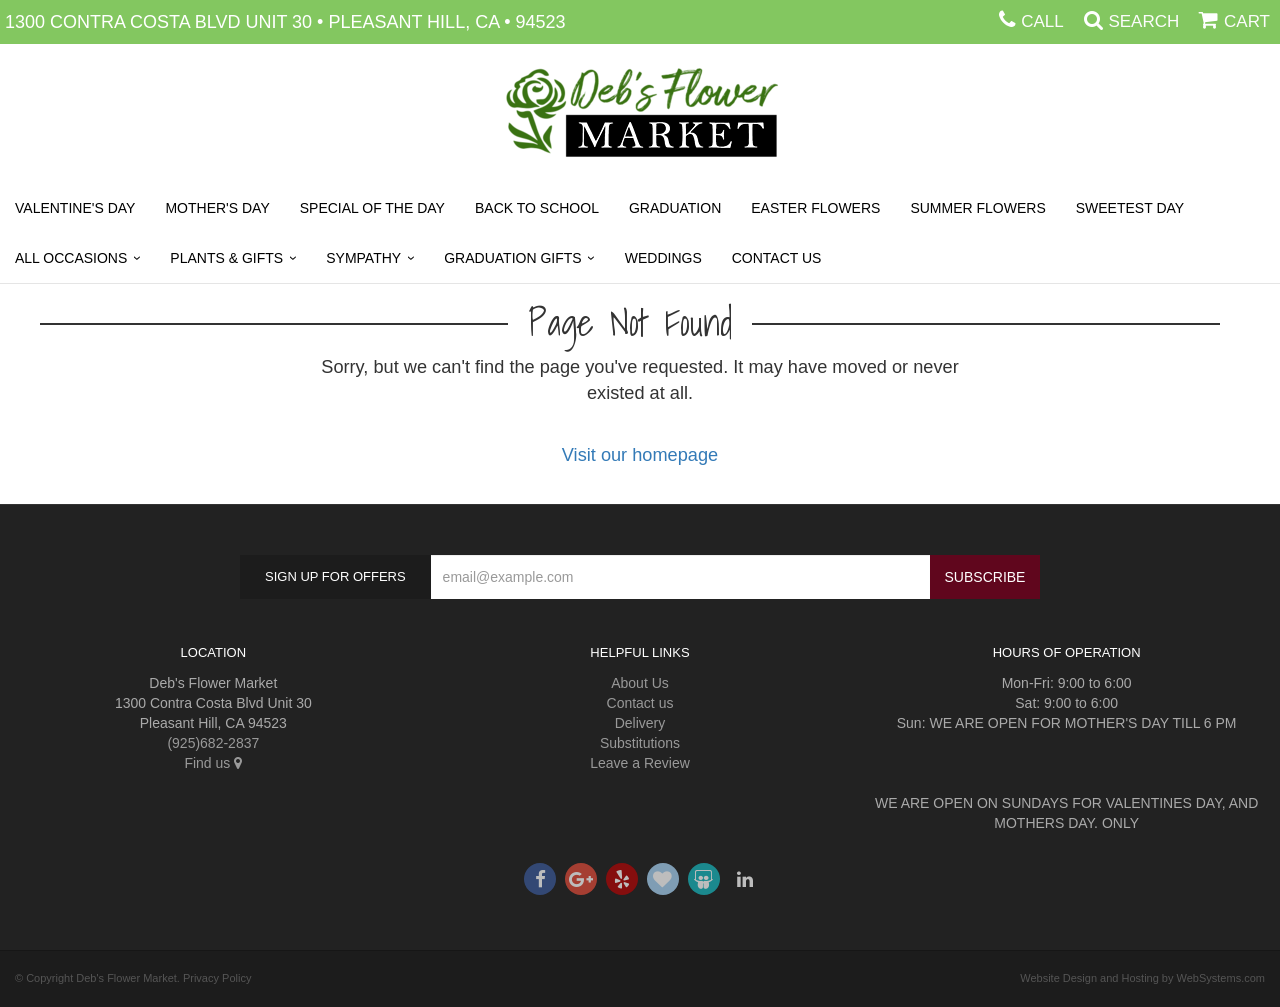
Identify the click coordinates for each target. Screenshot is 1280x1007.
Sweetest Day (1130, 208)
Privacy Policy (217, 978)
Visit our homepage (640, 455)
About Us (640, 683)
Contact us (640, 703)
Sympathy (363, 258)
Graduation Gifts (512, 258)
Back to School (537, 208)
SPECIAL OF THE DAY (372, 208)
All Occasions (71, 258)
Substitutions (640, 743)
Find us (213, 763)
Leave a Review (640, 763)
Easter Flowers (815, 208)
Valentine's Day (75, 208)
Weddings (663, 258)
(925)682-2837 (213, 743)
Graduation (675, 208)
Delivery (640, 723)
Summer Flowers (977, 208)
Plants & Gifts (226, 258)
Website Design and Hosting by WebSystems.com (1142, 978)
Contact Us (777, 258)
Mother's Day (217, 208)
